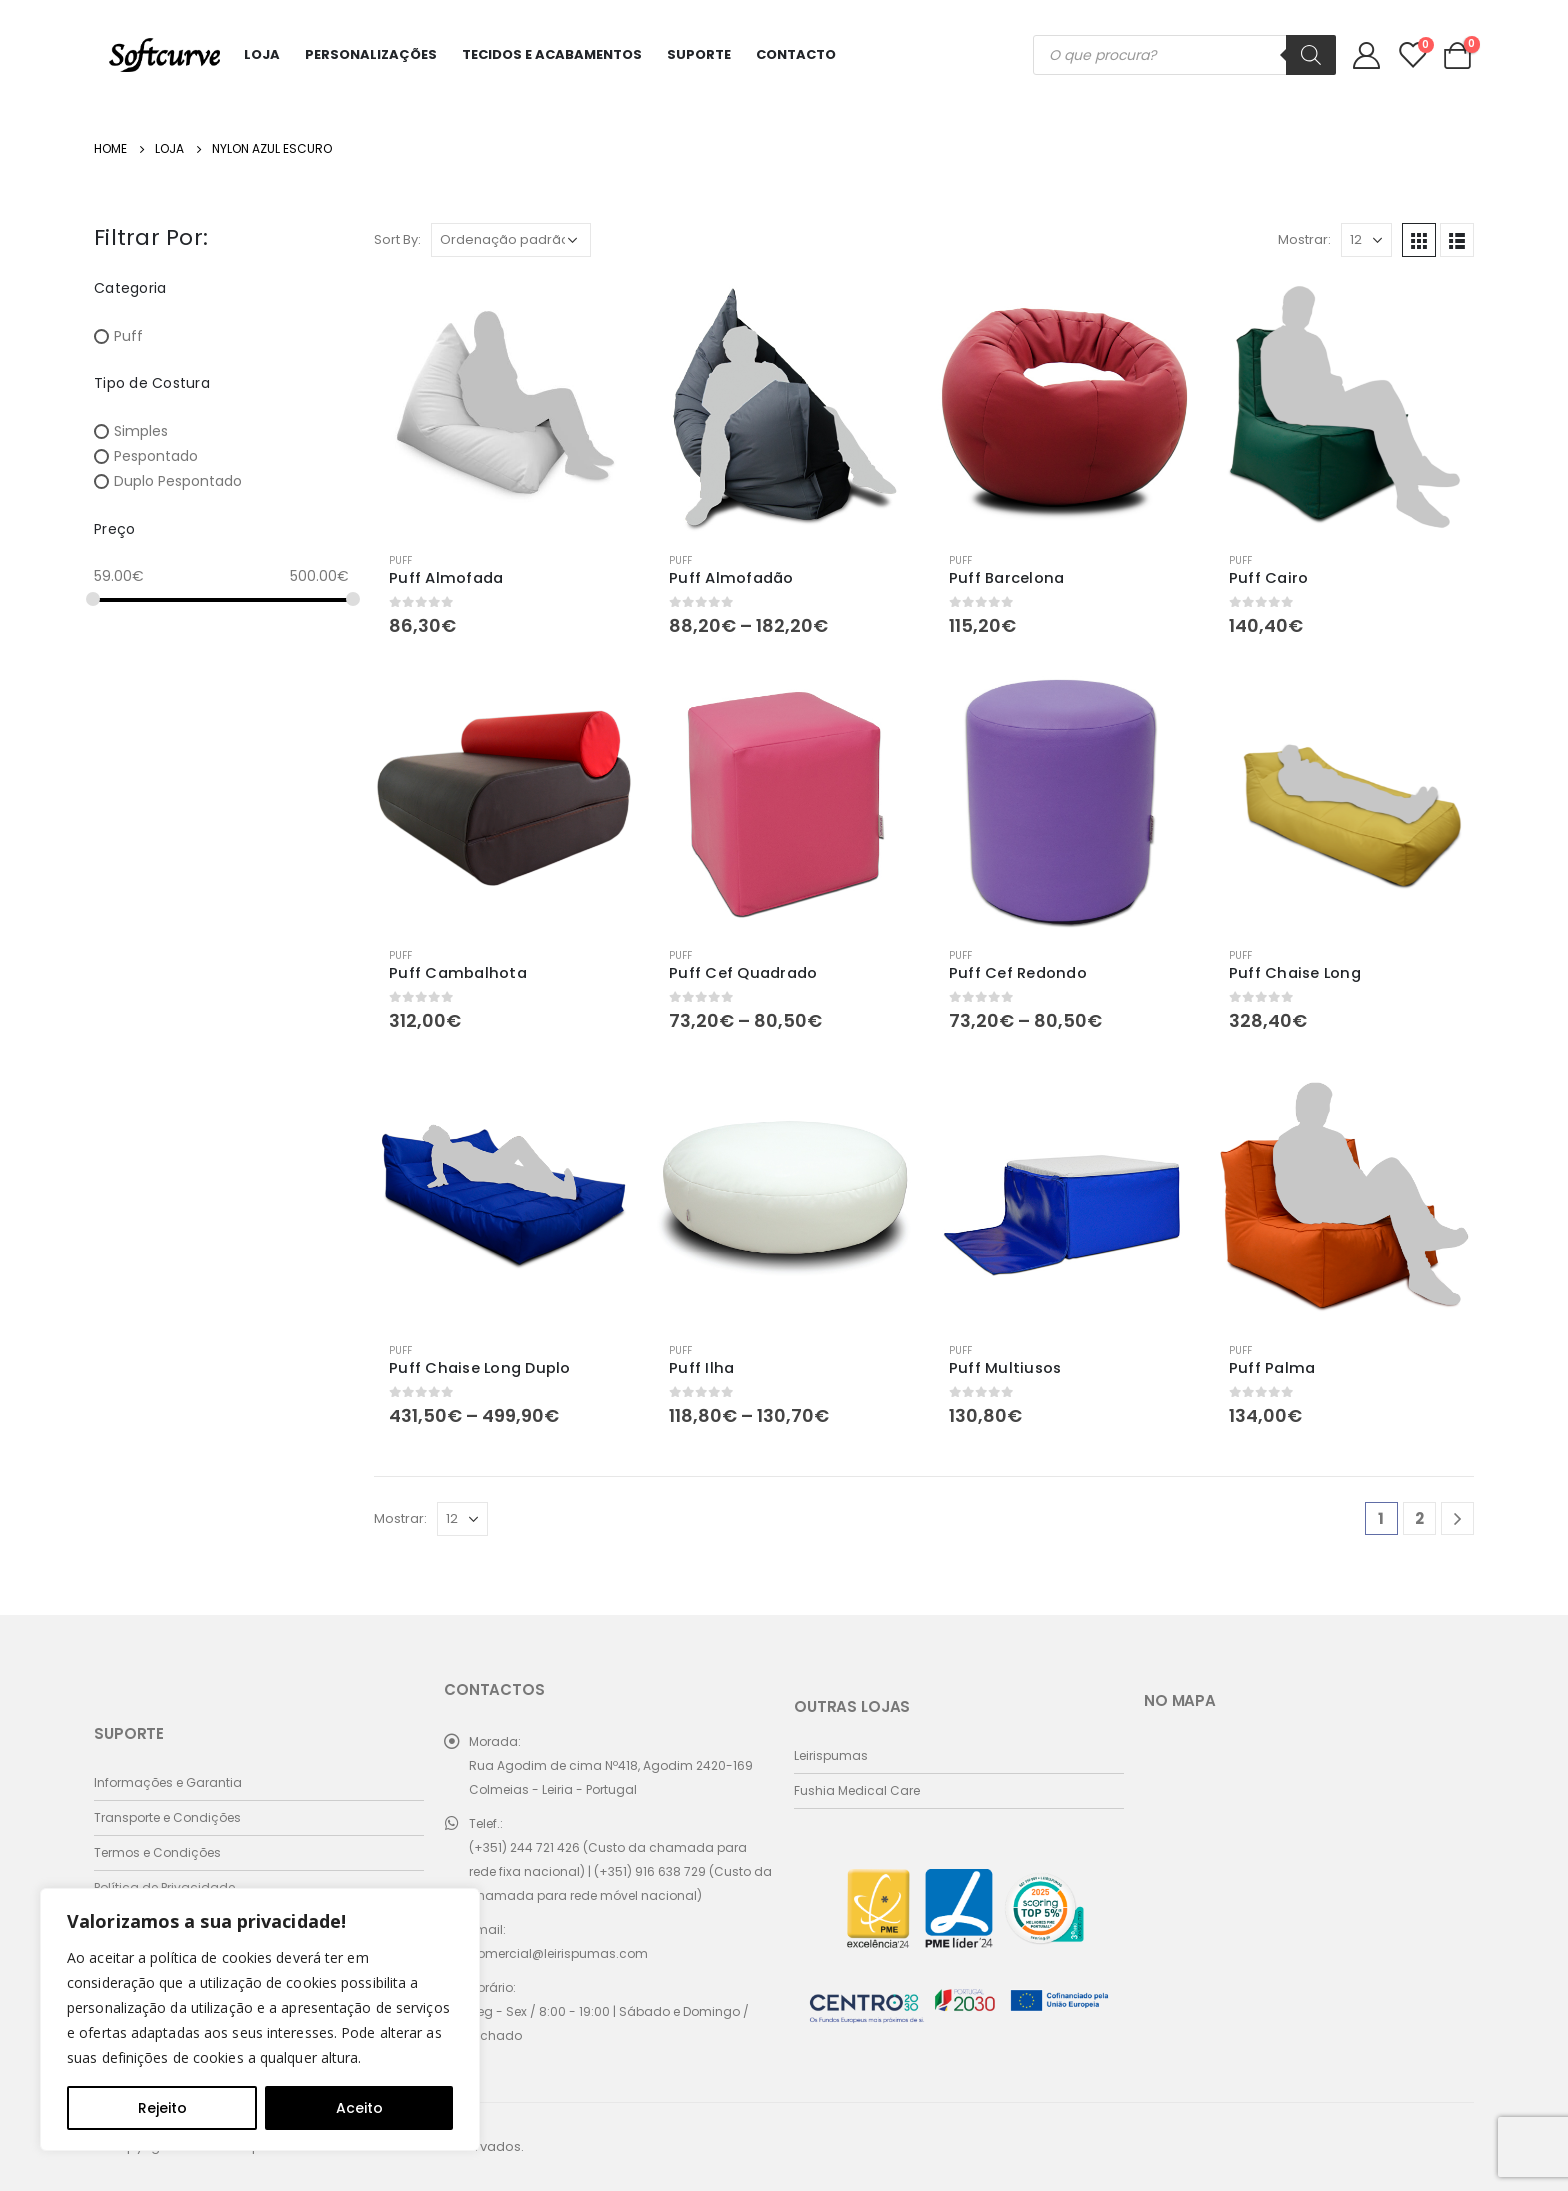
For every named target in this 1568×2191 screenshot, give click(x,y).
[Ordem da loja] (511, 240)
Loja (262, 54)
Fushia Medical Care (857, 1790)
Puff (400, 560)
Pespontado (156, 456)
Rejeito (162, 2108)
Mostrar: (1304, 239)
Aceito (359, 2108)
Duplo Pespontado (178, 482)
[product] (504, 407)
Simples (141, 431)
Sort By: (397, 239)
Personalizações (371, 54)
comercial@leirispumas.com (558, 1953)
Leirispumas (831, 1755)
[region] (260, 2019)
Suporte (699, 54)
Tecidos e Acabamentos (552, 54)
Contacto (796, 54)
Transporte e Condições (167, 1817)
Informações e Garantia (168, 1782)
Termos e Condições (157, 1852)
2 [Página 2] (1419, 1518)
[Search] (1311, 55)
